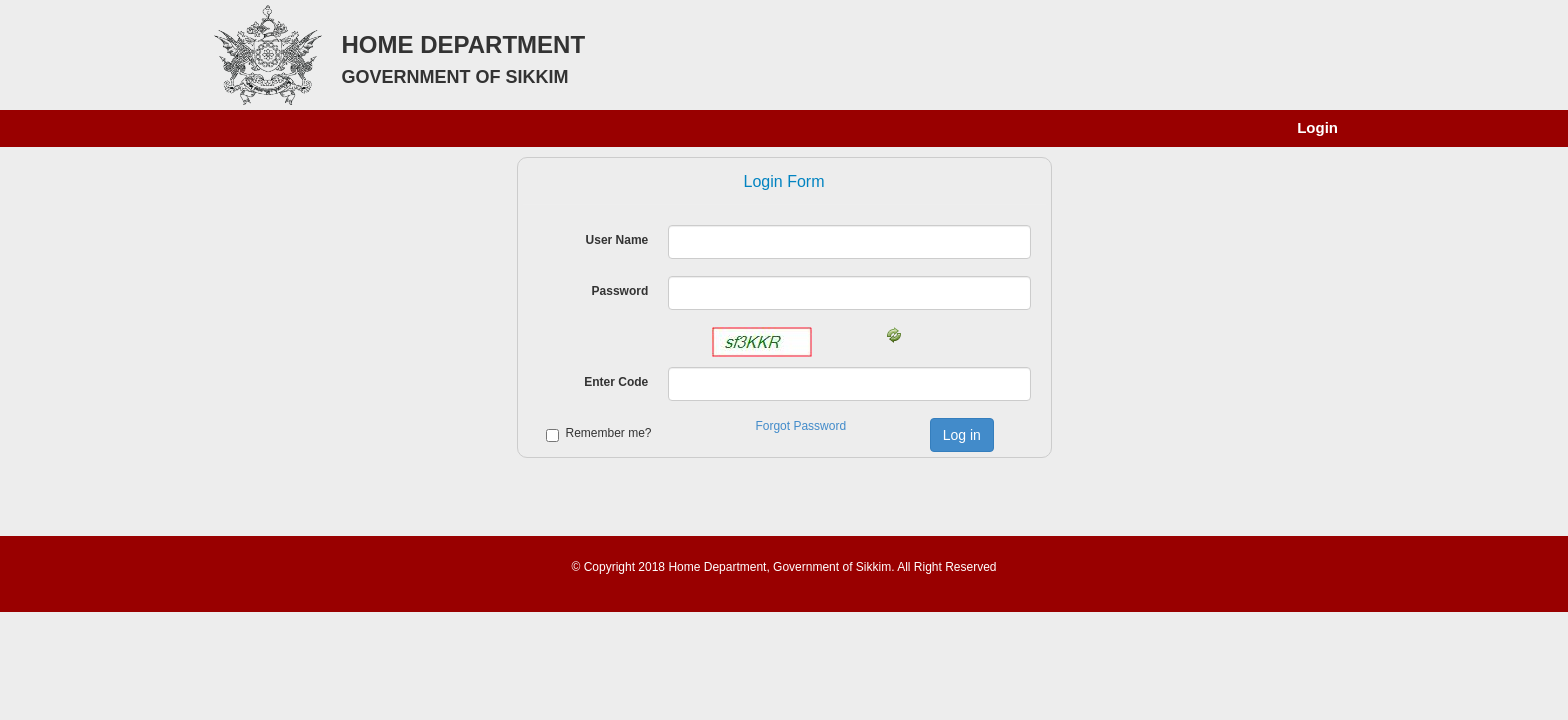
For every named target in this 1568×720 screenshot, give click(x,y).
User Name (617, 240)
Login (1317, 127)
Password (620, 291)
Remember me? (609, 433)
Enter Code (616, 382)
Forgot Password (800, 426)
